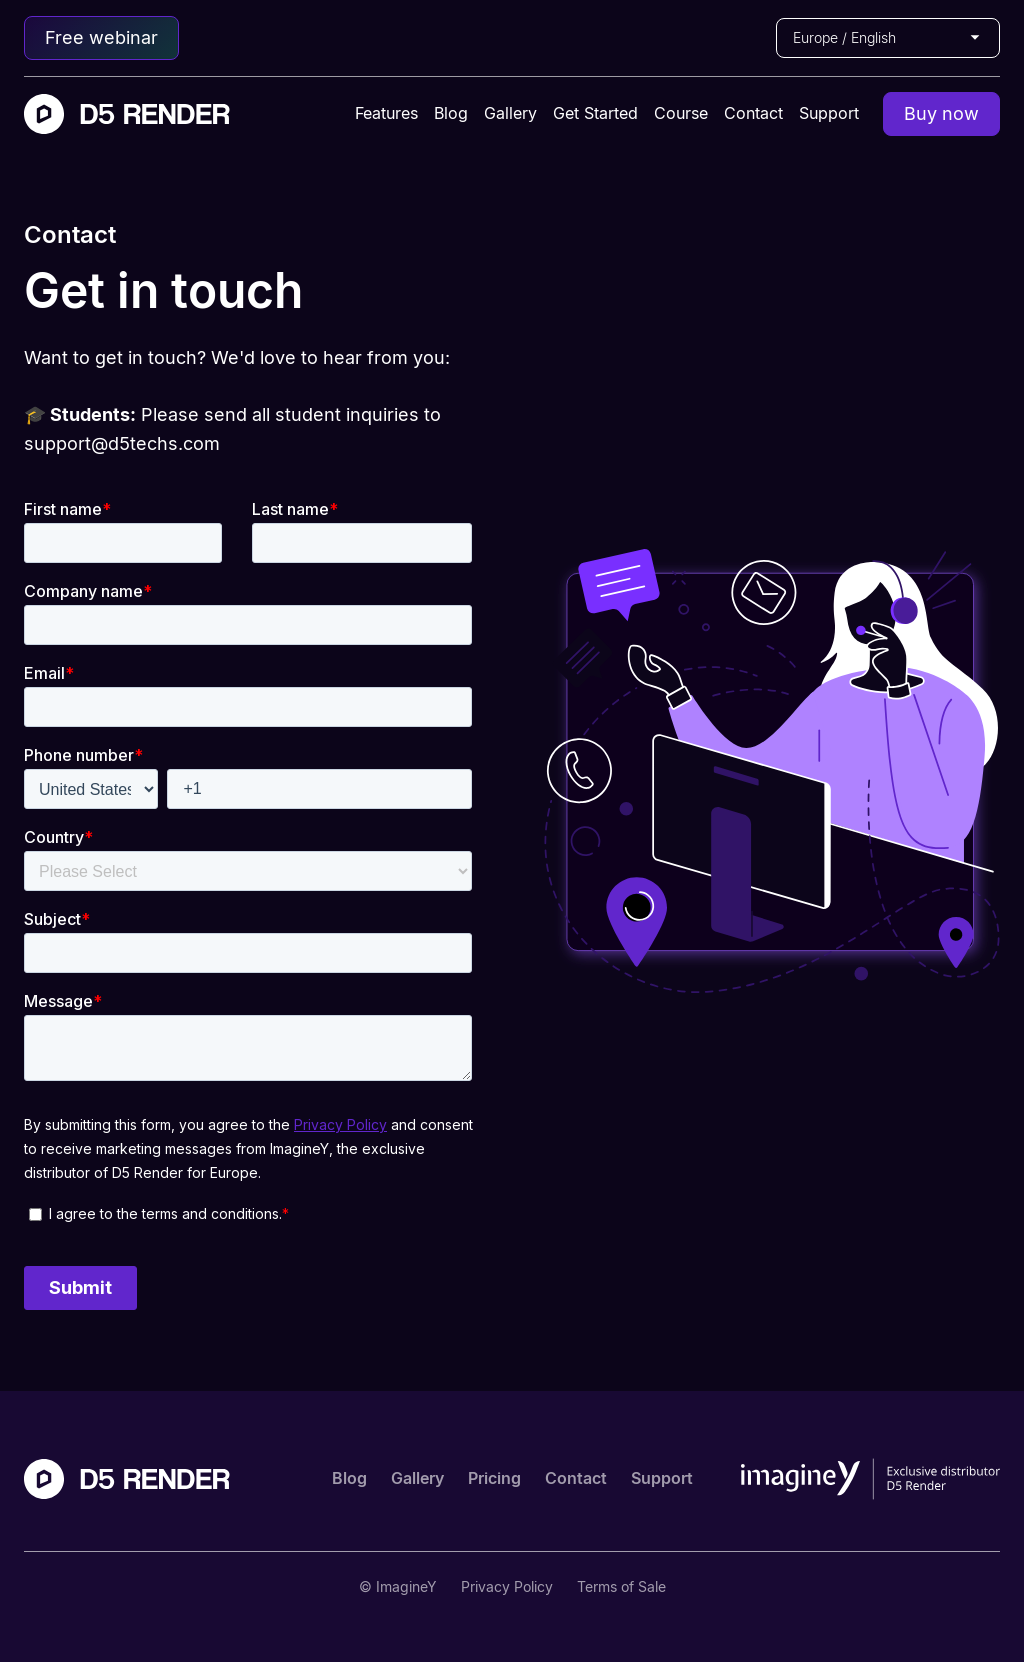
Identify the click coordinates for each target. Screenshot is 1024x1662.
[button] (888, 38)
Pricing (494, 1478)
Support (829, 113)
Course (681, 113)
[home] (127, 114)
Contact (753, 113)
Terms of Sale (621, 1586)
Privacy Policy (507, 1586)
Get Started (595, 113)
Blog (451, 113)
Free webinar (101, 37)
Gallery (510, 113)
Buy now (941, 113)
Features (386, 113)
